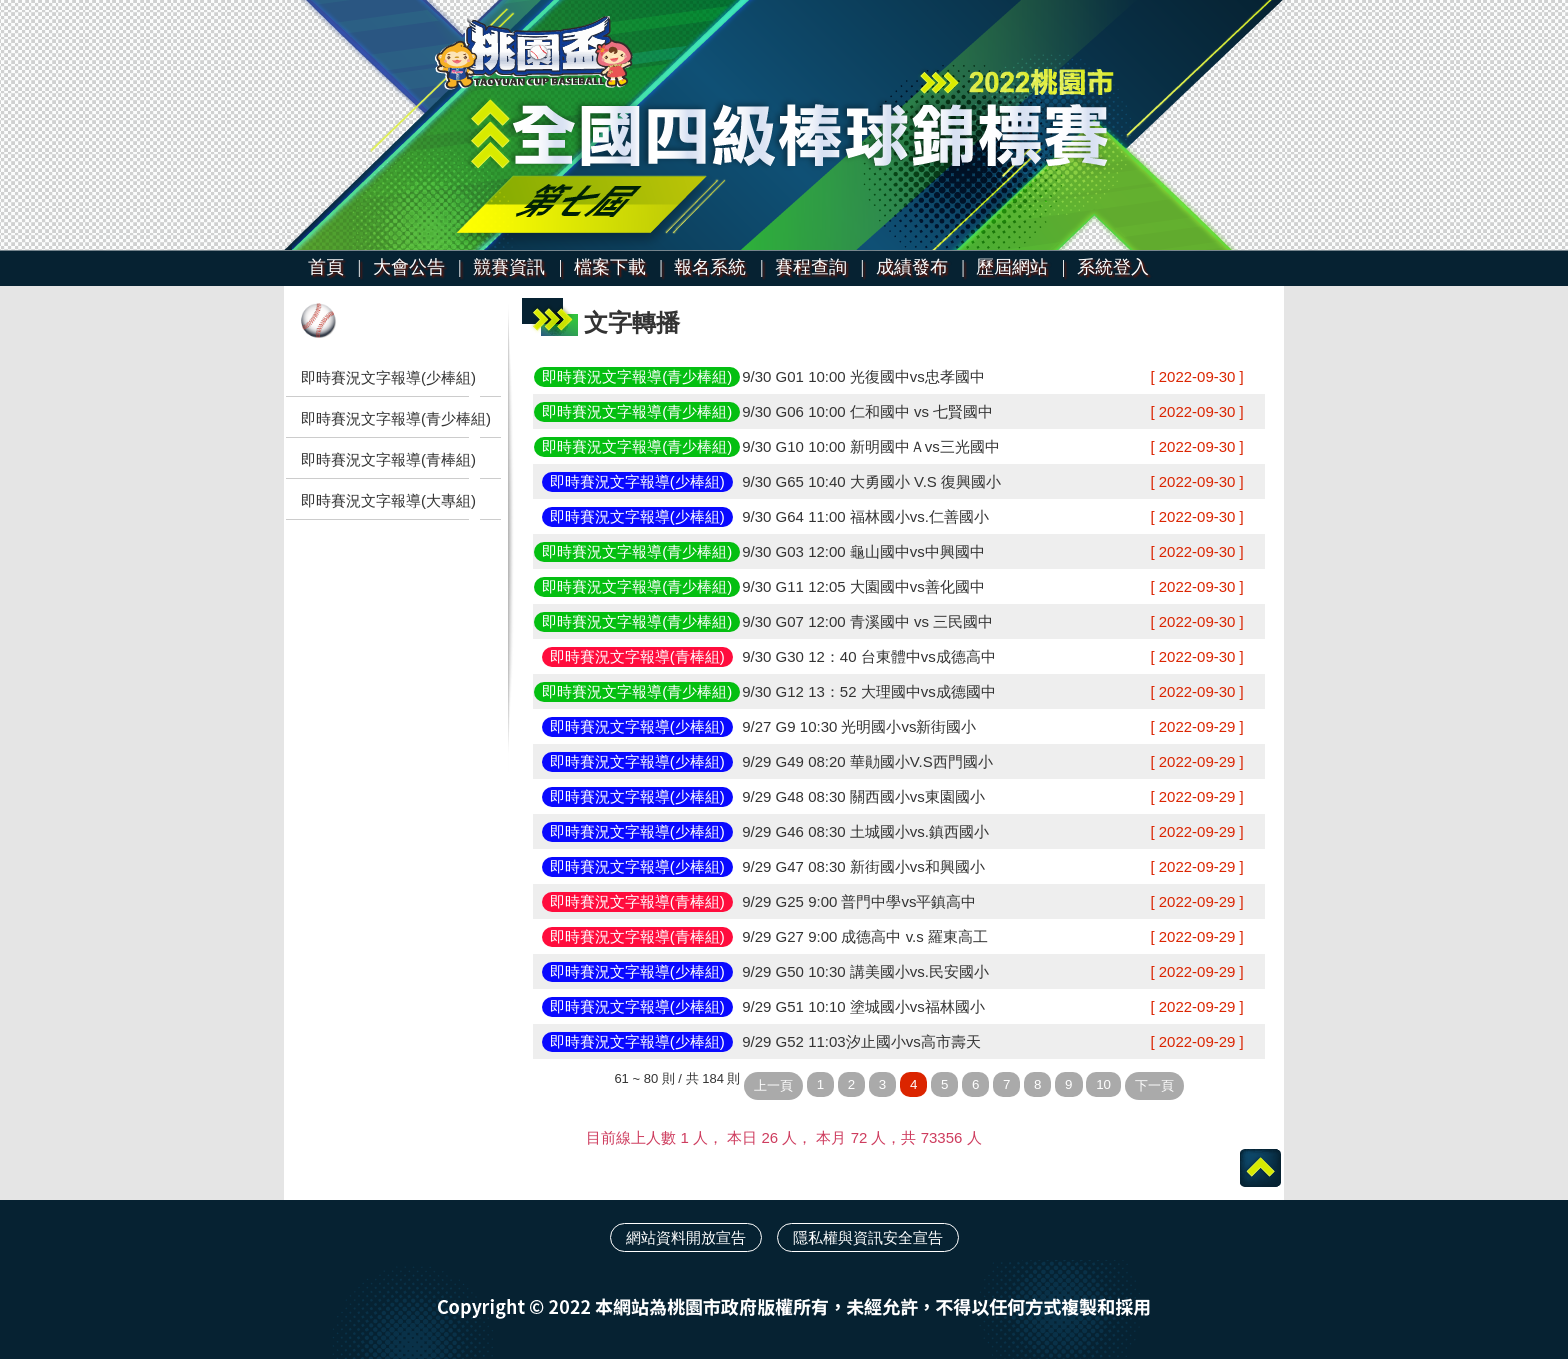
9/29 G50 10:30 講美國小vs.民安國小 (865, 971)
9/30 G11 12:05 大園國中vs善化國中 (863, 586)
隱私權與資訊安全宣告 (868, 1237)
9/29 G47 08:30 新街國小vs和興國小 (863, 866)
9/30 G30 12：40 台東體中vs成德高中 (868, 656)
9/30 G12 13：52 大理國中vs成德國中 (868, 691)
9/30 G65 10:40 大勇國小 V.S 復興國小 (871, 481)
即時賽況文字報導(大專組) (388, 500)
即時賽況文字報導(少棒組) (388, 377)
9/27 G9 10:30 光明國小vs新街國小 (859, 726)
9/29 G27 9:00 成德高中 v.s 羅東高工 (865, 936)
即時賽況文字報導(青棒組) (388, 459)
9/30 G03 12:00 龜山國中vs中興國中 (863, 551)
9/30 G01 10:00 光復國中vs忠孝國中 (863, 376)
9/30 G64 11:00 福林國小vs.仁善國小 (865, 516)
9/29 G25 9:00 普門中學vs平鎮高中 (859, 901)
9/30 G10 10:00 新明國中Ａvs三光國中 (871, 446)
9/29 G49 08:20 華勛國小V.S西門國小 (867, 761)
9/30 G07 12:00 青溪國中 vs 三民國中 (867, 621)
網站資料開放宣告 (686, 1237)
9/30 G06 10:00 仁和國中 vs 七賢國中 (867, 411)
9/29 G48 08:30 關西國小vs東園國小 (863, 796)
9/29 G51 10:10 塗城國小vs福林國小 (863, 1006)
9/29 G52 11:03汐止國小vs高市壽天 (861, 1041)
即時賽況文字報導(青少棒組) (396, 418)
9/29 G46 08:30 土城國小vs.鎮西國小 (865, 831)
